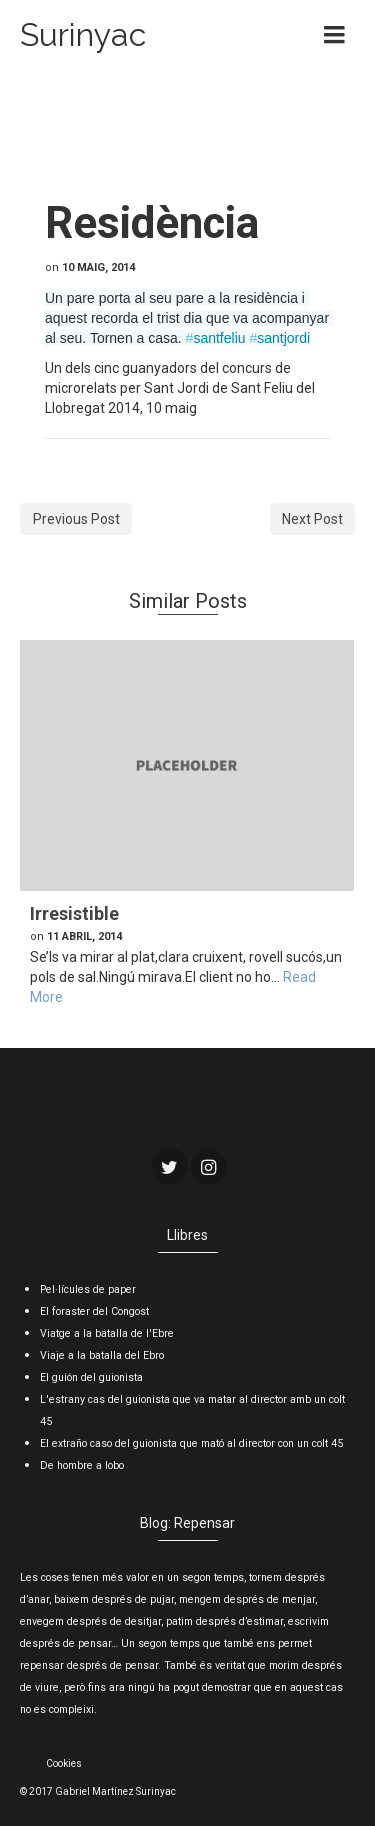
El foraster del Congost (94, 1311)
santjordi (279, 338)
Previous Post (76, 519)
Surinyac (83, 34)
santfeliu (216, 338)
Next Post (312, 519)
